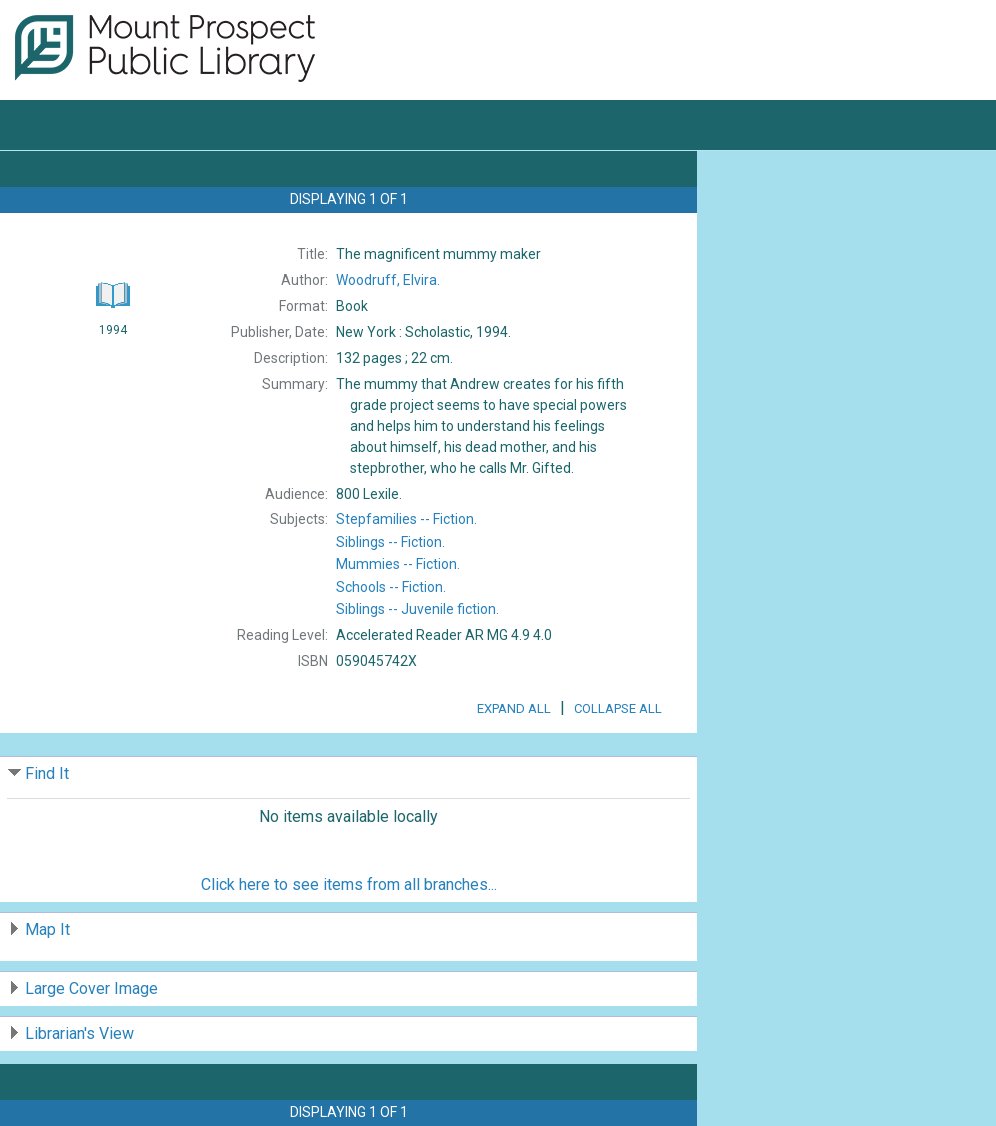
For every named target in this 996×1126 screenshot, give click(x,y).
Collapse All (618, 708)
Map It (47, 929)
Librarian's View (79, 1033)
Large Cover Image (91, 988)
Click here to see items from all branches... (349, 884)
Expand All (514, 708)
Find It (47, 773)
